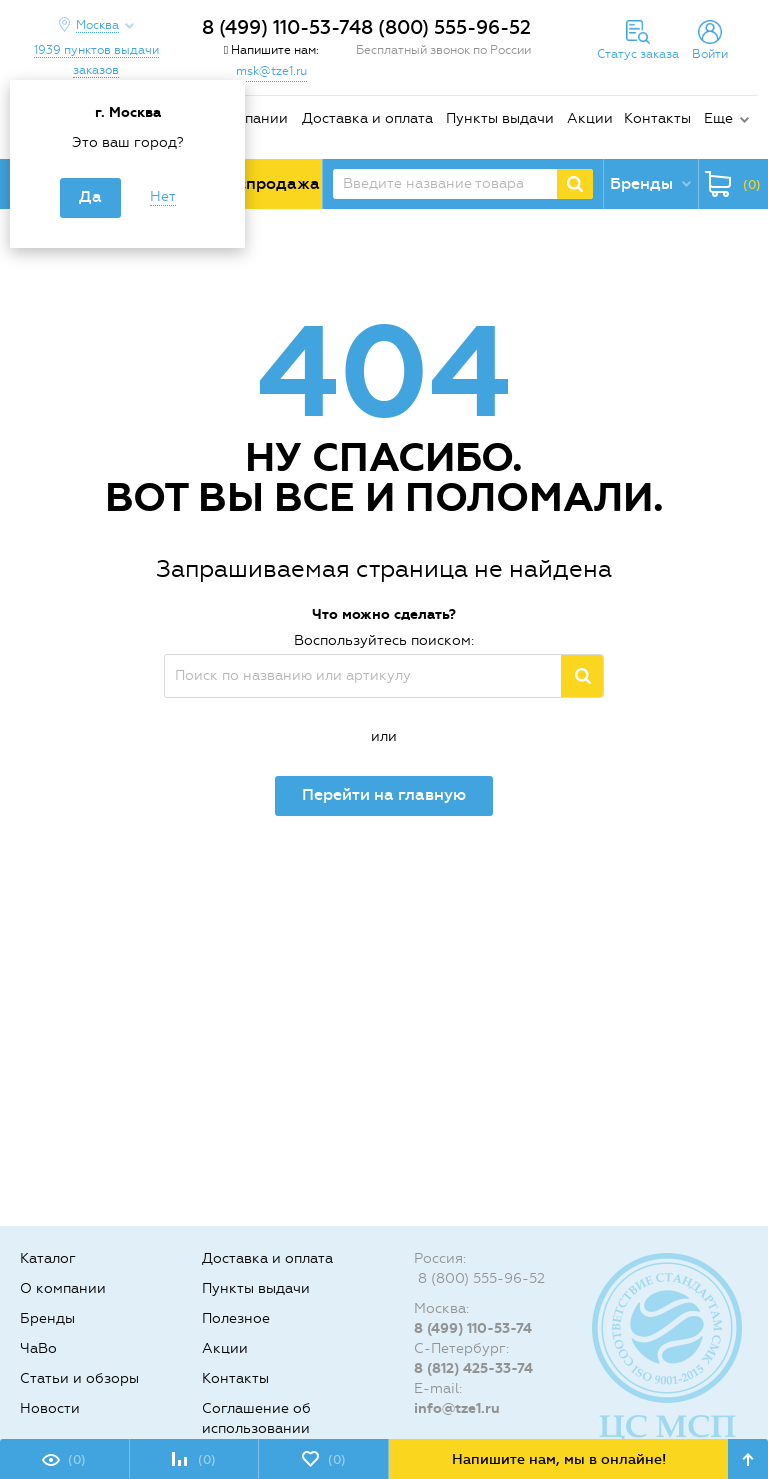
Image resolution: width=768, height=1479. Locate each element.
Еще (718, 118)
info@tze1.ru (457, 1408)
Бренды (47, 1318)
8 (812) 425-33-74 (473, 1368)
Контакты (657, 118)
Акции (590, 118)
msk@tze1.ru (271, 71)
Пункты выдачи (500, 118)
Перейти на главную (384, 794)
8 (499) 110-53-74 (281, 27)
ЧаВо (38, 1348)
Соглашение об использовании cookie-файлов (256, 1428)
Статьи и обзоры (79, 1378)
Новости (50, 1408)
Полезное (236, 1318)
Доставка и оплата (367, 118)
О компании (245, 118)
